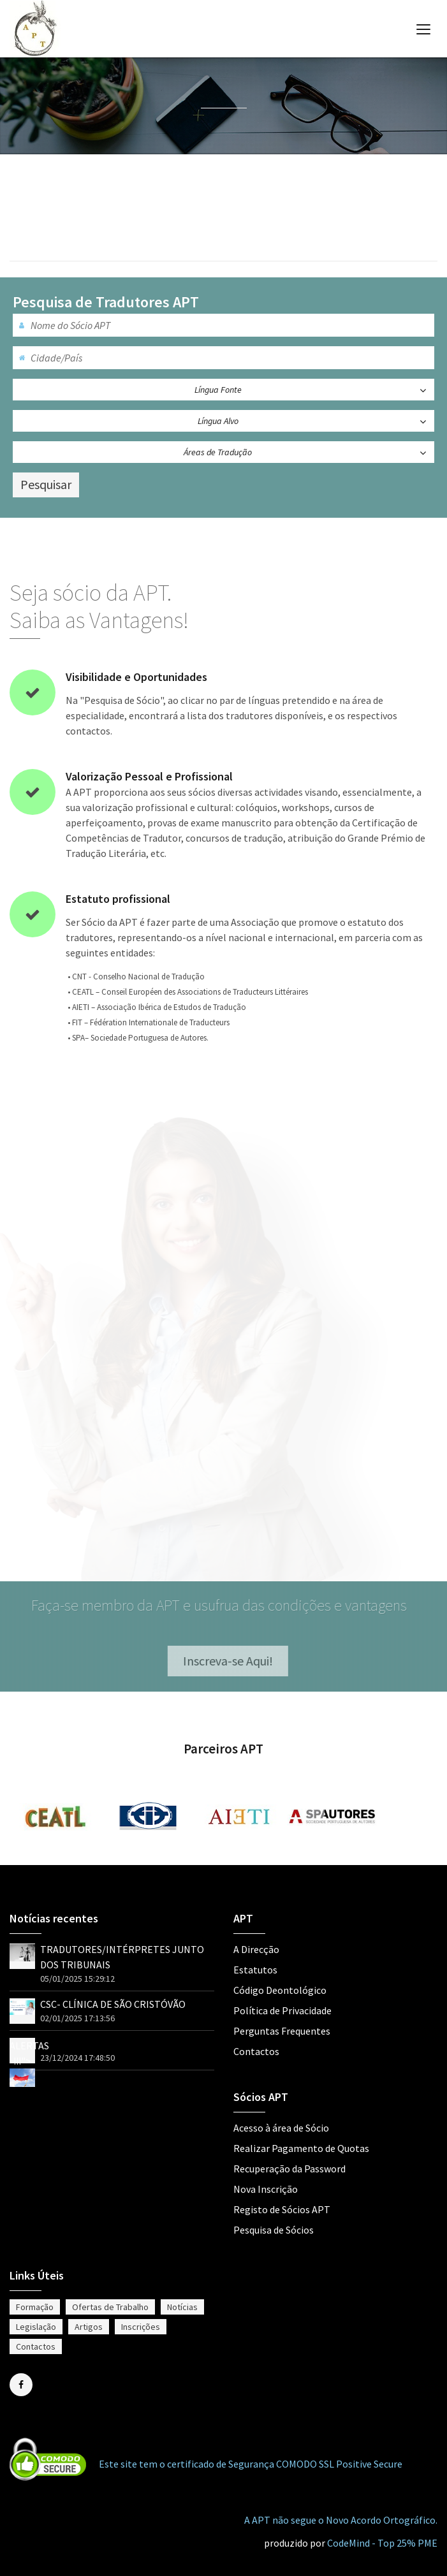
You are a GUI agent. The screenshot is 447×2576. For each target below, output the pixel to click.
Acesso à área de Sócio (281, 2127)
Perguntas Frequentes (281, 2030)
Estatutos (255, 1969)
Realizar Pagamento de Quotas (301, 2148)
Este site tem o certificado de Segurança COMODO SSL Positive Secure (250, 2463)
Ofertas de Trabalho (110, 2307)
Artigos (89, 2326)
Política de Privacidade (282, 2010)
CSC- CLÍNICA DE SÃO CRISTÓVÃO (113, 2004)
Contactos (256, 2051)
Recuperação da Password (289, 2168)
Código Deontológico (279, 1990)
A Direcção (256, 1949)
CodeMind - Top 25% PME (382, 2542)
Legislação (36, 2326)
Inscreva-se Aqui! (232, 1661)
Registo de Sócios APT (281, 2209)
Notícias (182, 2307)
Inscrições (140, 2326)
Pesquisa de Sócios (273, 2229)
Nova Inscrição (265, 2189)
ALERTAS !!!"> (29, 2060)
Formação (35, 2307)
